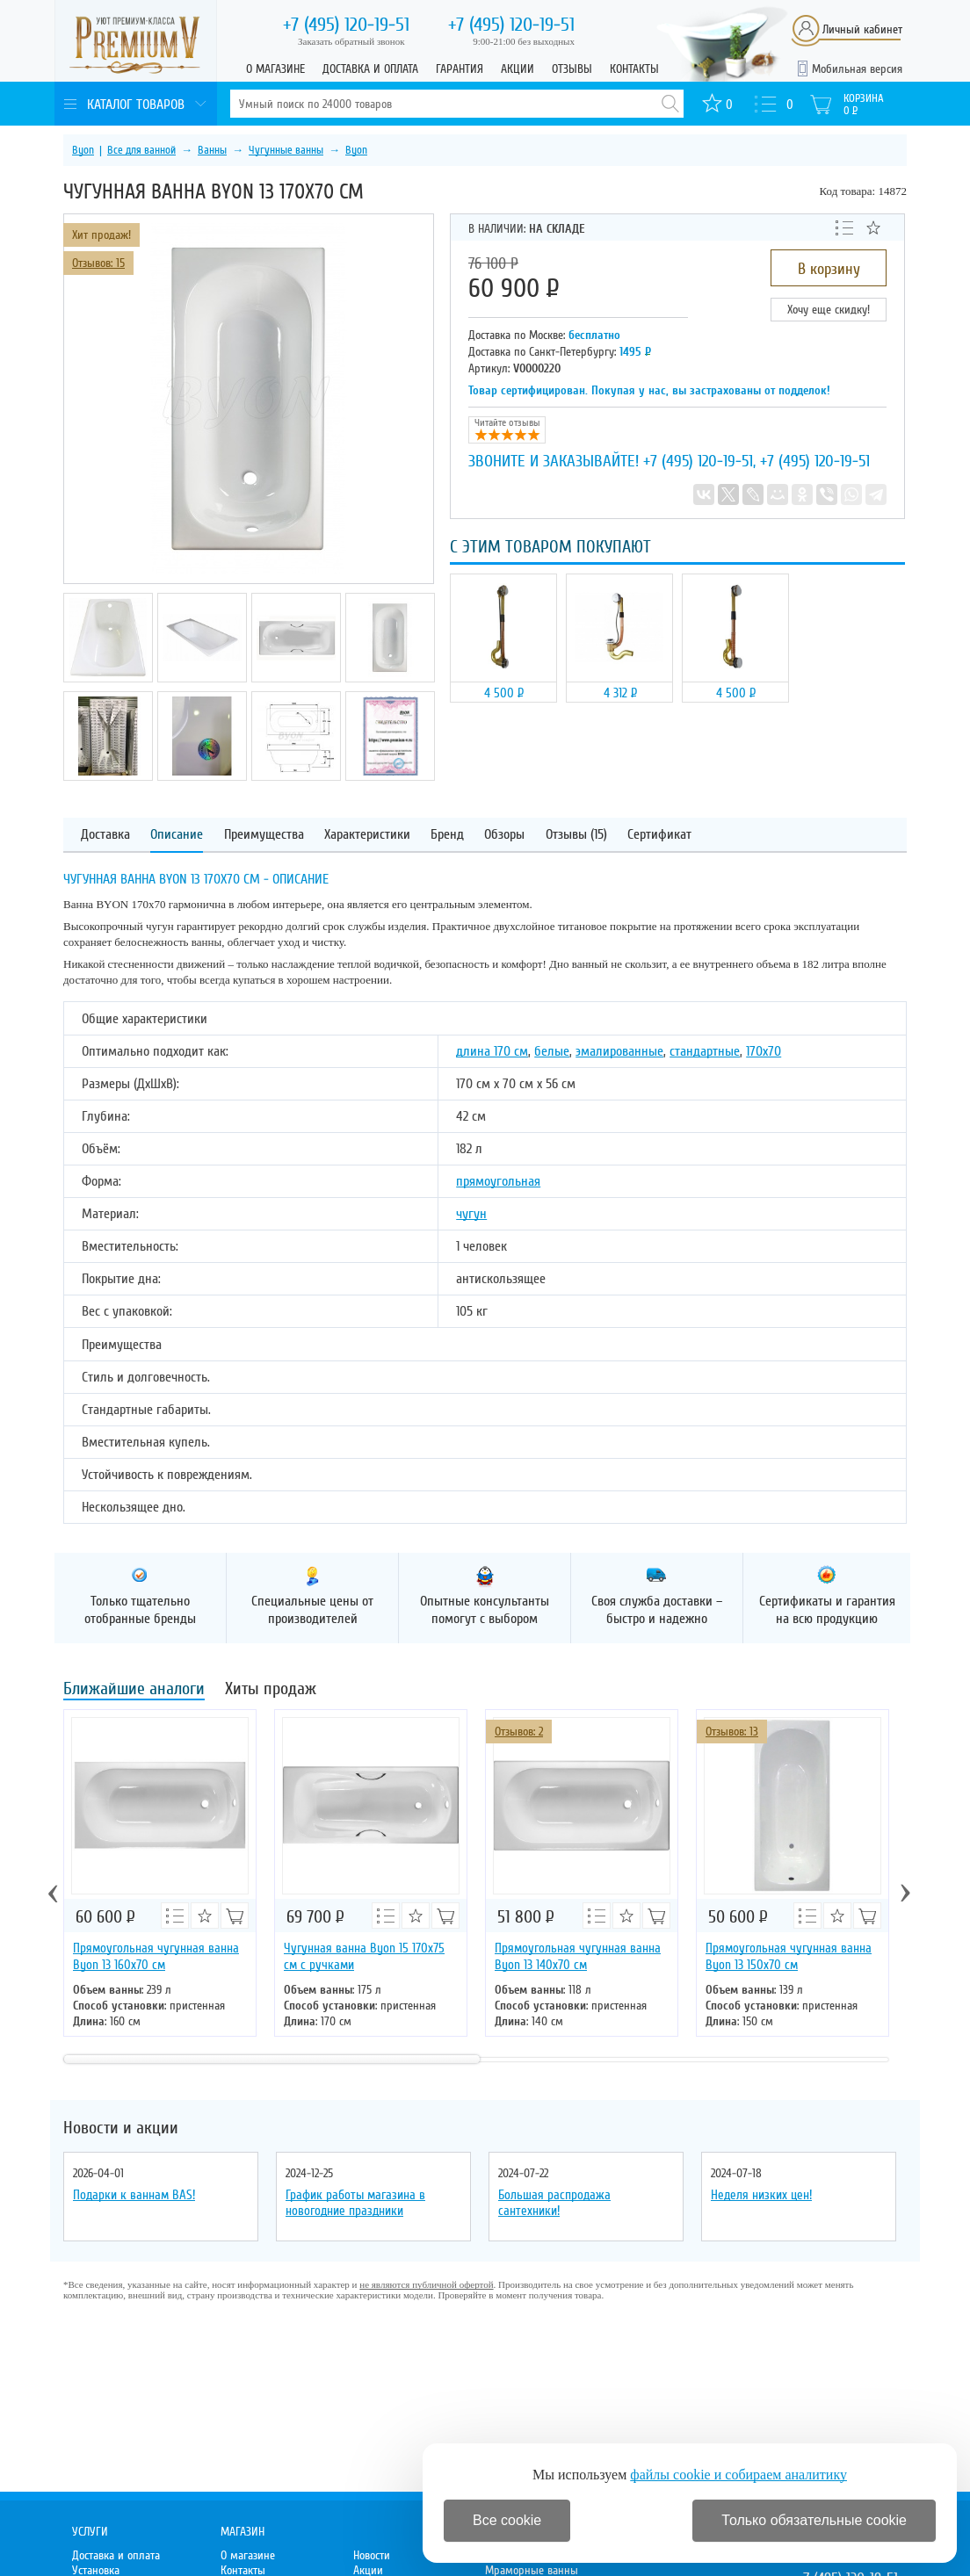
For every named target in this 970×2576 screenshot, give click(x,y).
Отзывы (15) (576, 834)
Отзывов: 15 (98, 263)
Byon (83, 150)
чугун (471, 1214)
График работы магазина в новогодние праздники (355, 2203)
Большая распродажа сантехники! (554, 2203)
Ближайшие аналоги (134, 1690)
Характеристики (367, 834)
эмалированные (619, 1051)
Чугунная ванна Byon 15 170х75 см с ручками (364, 1956)
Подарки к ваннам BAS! (134, 2195)
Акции (517, 68)
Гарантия (459, 68)
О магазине (275, 68)
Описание (176, 834)
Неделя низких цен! (761, 2195)
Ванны (212, 150)
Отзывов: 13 (732, 1731)
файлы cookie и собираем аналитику (738, 2474)
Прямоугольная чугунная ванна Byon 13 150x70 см (789, 1956)
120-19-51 (346, 24)
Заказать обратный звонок (351, 41)
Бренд (447, 834)
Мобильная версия (857, 68)
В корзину (829, 268)
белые (551, 1051)
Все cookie (507, 2520)
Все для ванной (141, 150)
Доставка (105, 834)
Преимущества (264, 834)
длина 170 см (492, 1051)
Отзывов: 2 (519, 1731)
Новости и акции (120, 2128)
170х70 (763, 1051)
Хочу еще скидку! (828, 309)
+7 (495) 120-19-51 (698, 461)
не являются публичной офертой (426, 2284)
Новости (371, 2555)
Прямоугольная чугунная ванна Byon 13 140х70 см (578, 1956)
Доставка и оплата (370, 68)
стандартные (705, 1051)
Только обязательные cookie (814, 2520)
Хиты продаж (270, 1690)
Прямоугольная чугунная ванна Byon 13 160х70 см (156, 1956)
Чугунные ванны (286, 150)
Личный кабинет (862, 29)
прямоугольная (498, 1181)
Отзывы (572, 68)
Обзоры (504, 834)
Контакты (634, 68)
